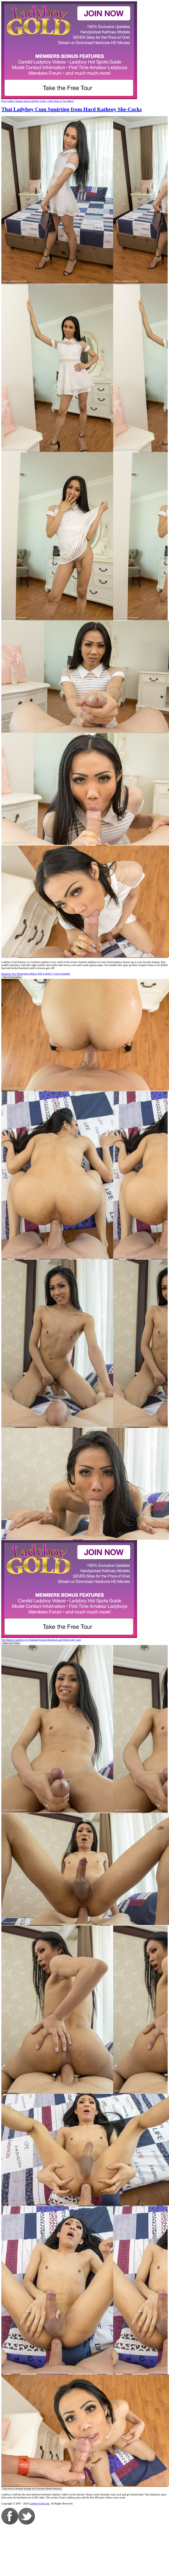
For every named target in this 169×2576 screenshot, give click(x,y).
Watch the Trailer (11, 1643)
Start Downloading (12, 977)
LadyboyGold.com (39, 2503)
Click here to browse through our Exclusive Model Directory (32, 2488)
